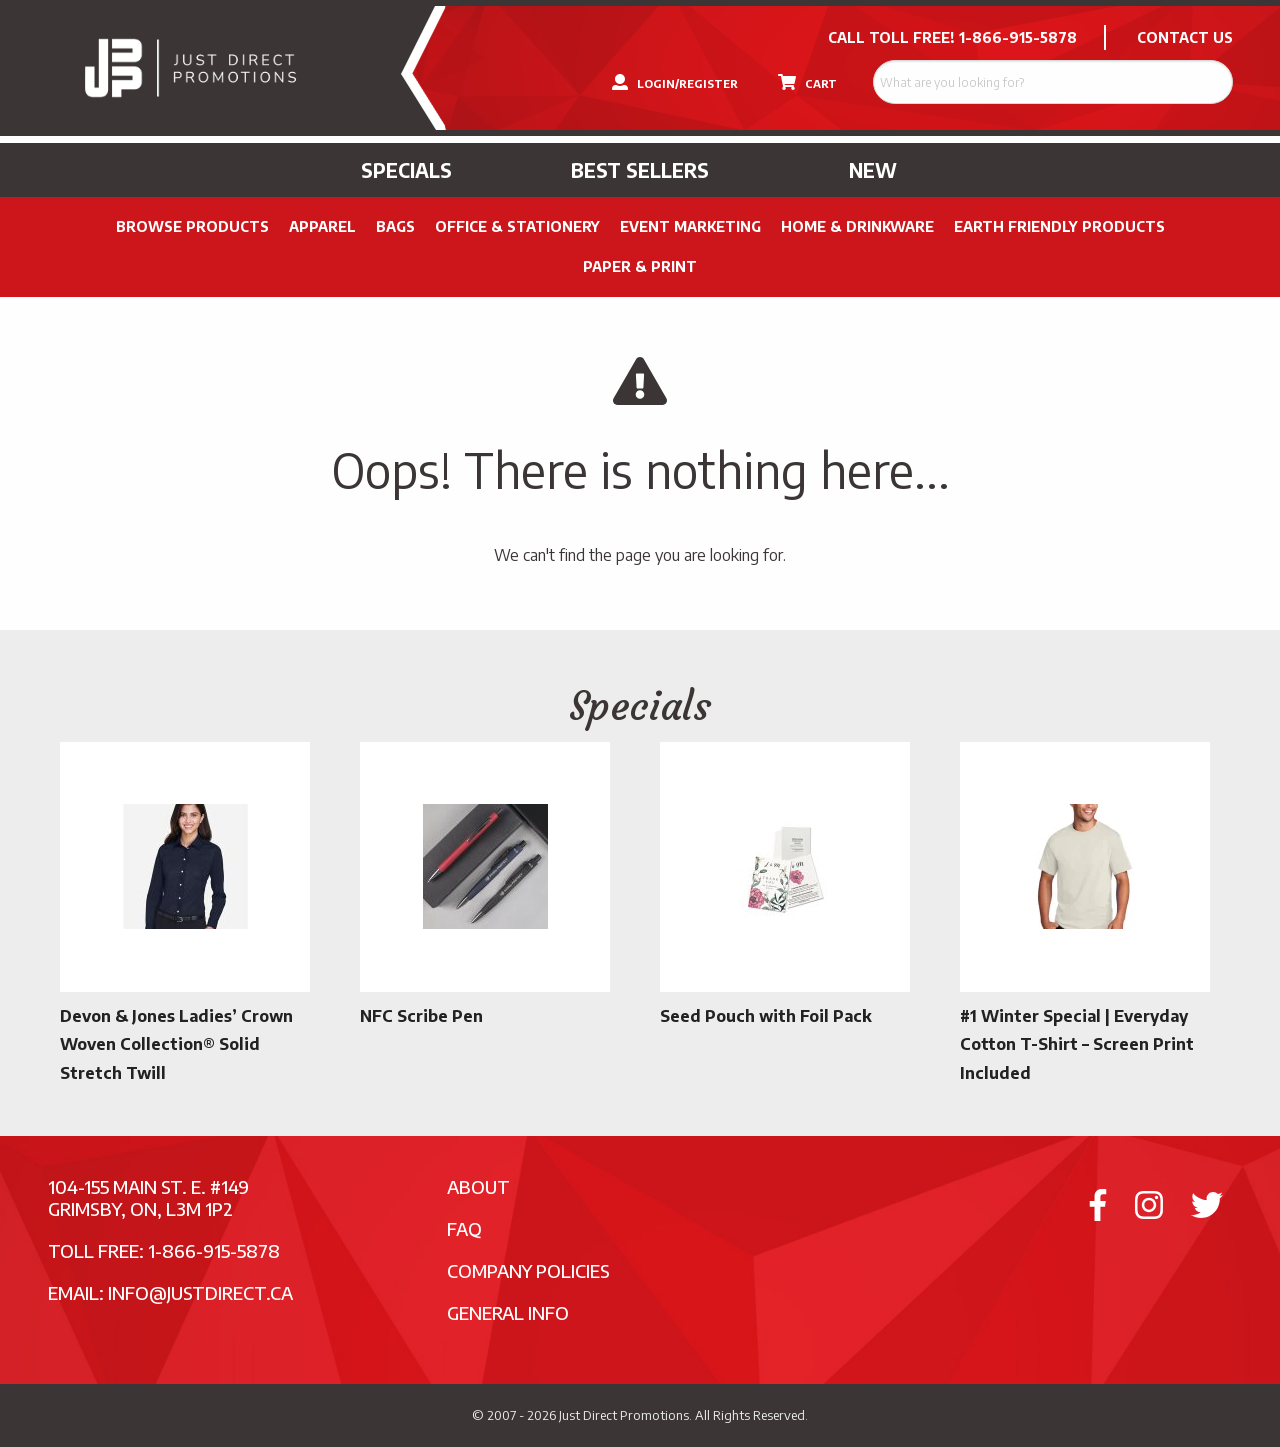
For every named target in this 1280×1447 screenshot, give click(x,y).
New (873, 170)
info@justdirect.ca (200, 1292)
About (478, 1186)
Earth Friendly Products (1059, 226)
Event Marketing (690, 226)
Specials (406, 170)
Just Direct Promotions (624, 1415)
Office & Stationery (517, 226)
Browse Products (192, 226)
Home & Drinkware (857, 226)
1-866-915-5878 (1018, 37)
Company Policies (528, 1270)
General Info (508, 1312)
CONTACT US (1185, 37)
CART (807, 82)
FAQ (464, 1228)
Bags (395, 226)
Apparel (322, 226)
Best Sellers (640, 170)
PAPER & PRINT (640, 266)
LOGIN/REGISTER (675, 82)
